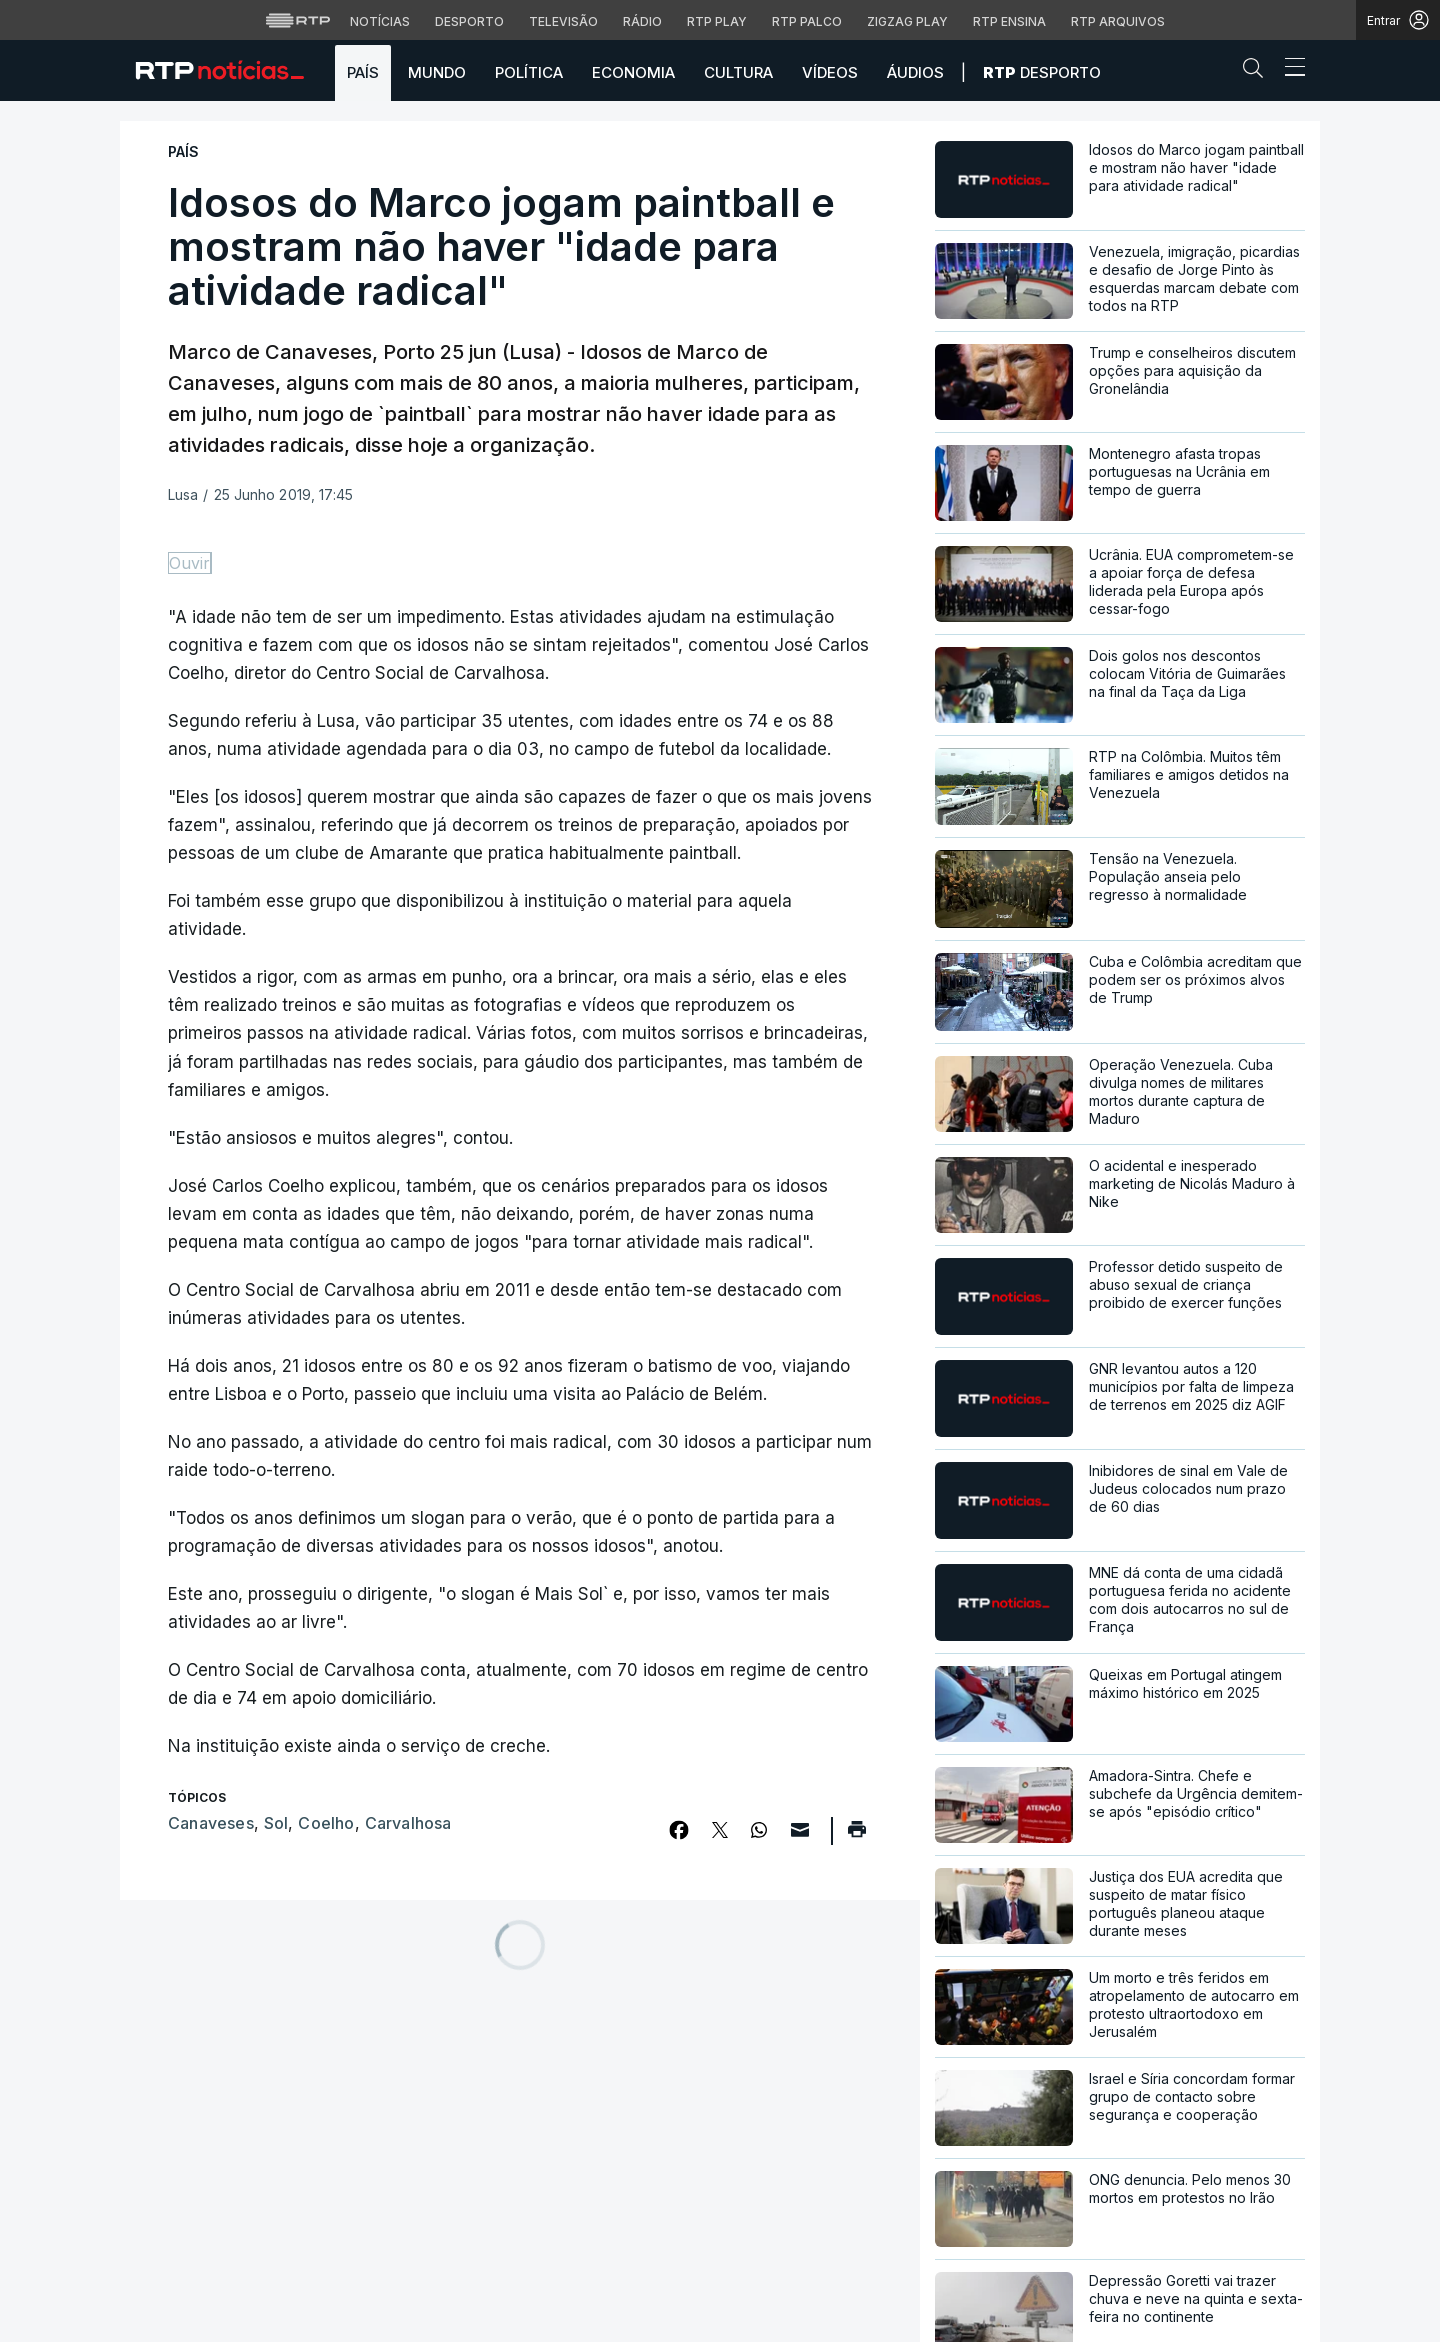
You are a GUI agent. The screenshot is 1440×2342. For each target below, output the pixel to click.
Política (529, 72)
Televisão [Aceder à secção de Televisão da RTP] (563, 21)
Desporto (1042, 72)
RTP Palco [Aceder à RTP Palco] (807, 21)
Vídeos (830, 72)
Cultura (738, 72)
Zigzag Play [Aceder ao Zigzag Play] (907, 21)
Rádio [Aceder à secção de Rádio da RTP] (642, 21)
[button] (1258, 72)
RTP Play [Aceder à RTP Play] (717, 21)
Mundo (437, 72)
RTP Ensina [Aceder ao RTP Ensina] (1009, 21)
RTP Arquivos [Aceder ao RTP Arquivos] (1118, 21)
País (363, 72)
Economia (633, 72)
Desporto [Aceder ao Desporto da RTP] (469, 21)
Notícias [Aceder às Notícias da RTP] (380, 21)
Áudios (915, 72)
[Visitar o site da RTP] (298, 20)
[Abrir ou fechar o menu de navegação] (1289, 70)
